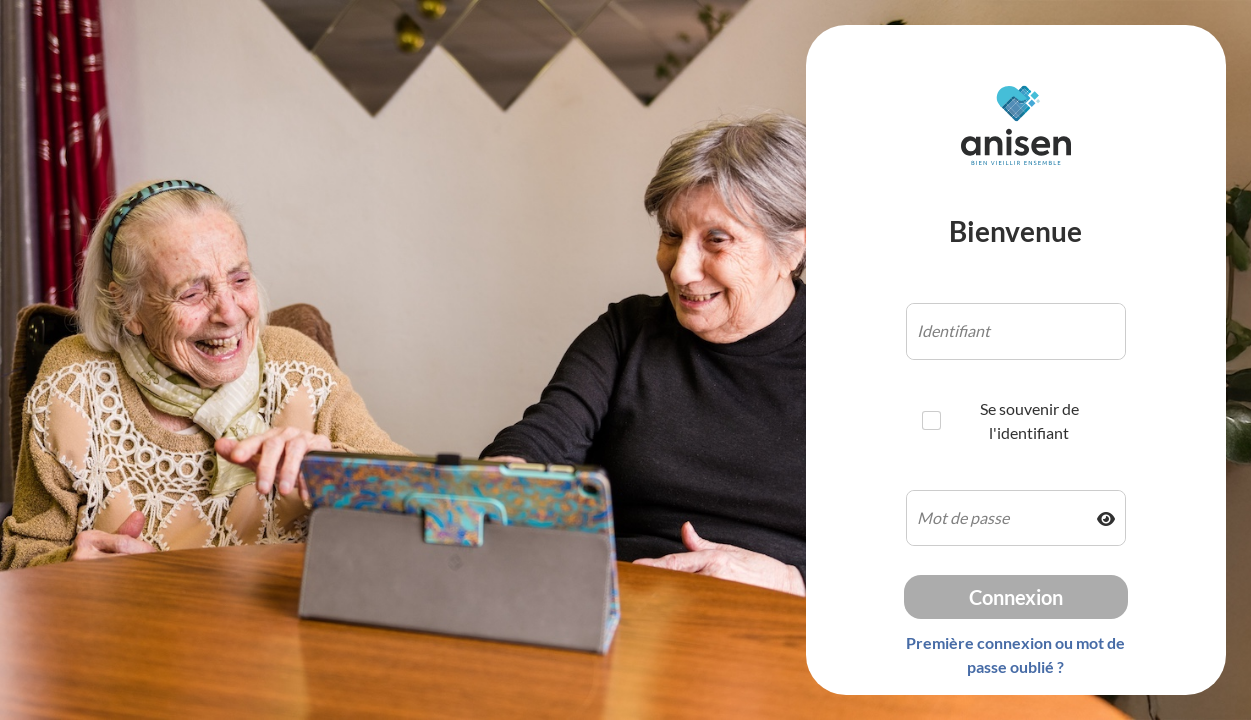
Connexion (1016, 597)
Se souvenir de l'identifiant (1000, 420)
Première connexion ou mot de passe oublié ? (1015, 654)
